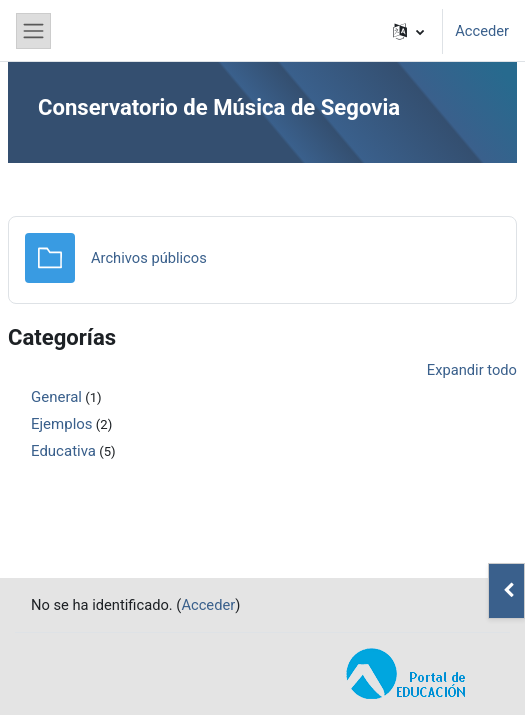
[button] (408, 31)
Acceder (482, 31)
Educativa (63, 451)
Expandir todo (472, 370)
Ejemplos (62, 424)
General (56, 397)
